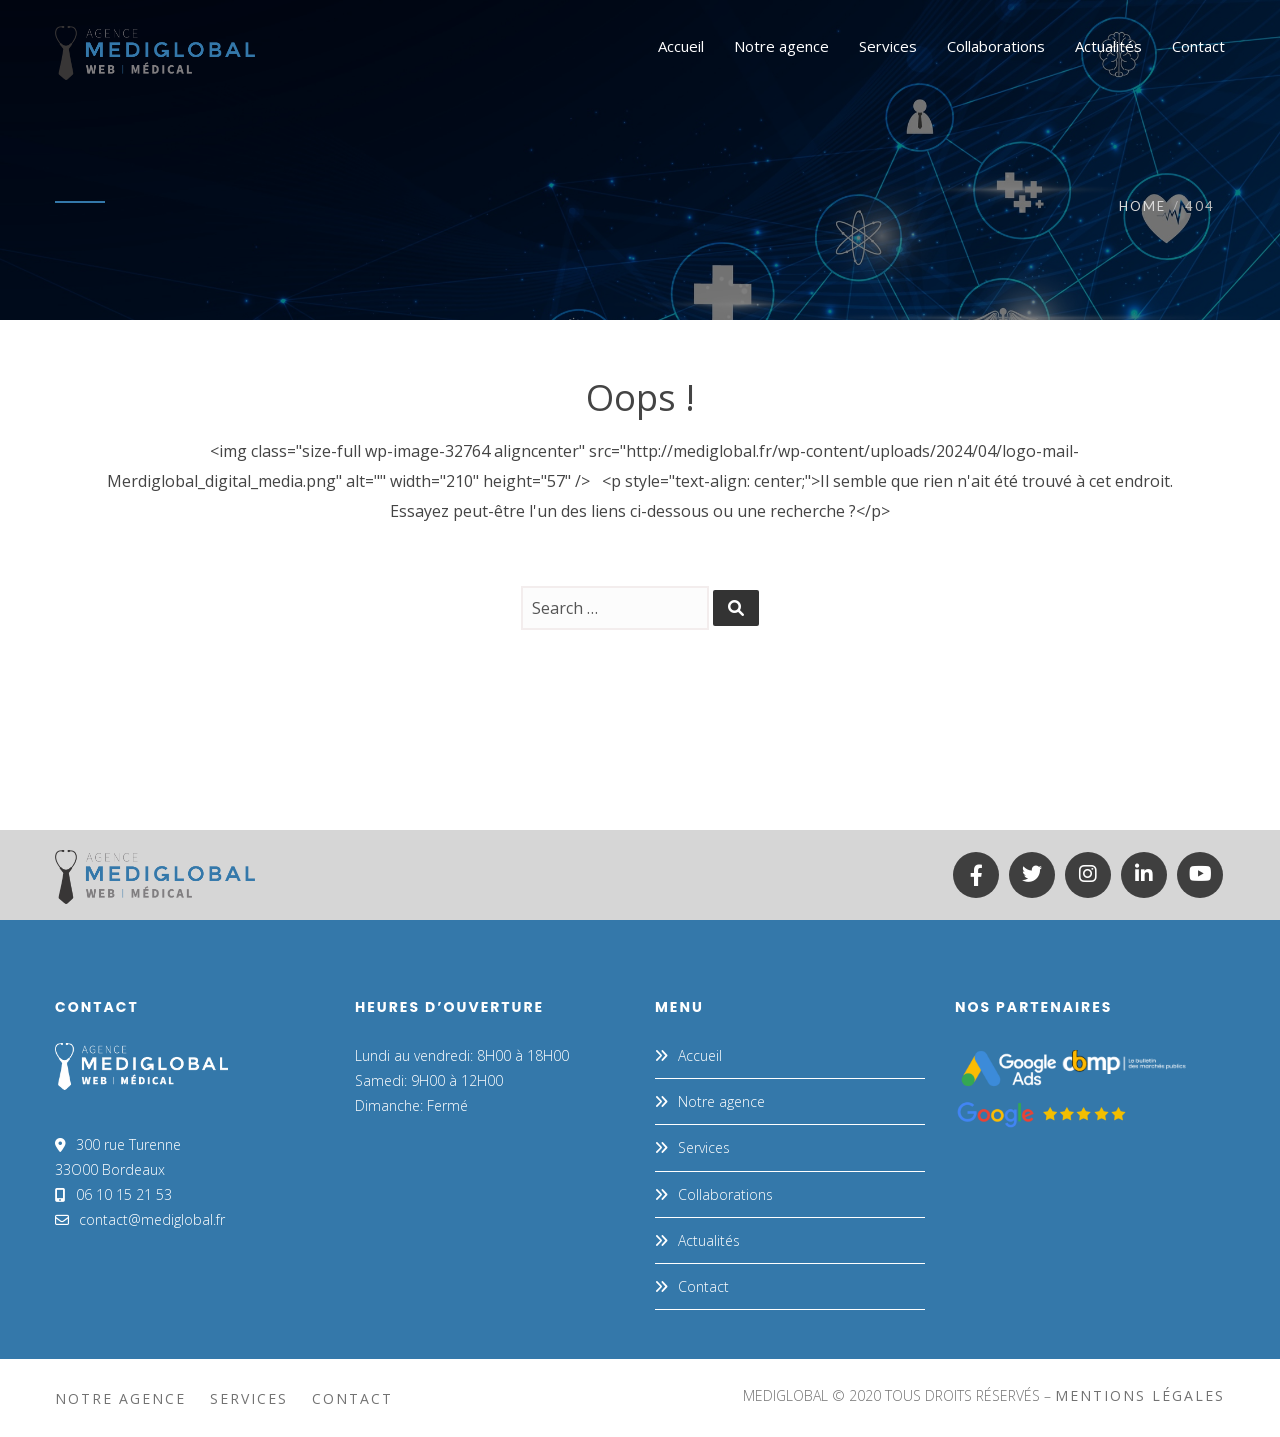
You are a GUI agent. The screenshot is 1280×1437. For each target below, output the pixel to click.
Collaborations (725, 1194)
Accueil (700, 1055)
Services (704, 1147)
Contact (703, 1286)
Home (1142, 206)
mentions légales (1140, 1395)
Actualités (709, 1240)
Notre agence (721, 1101)
